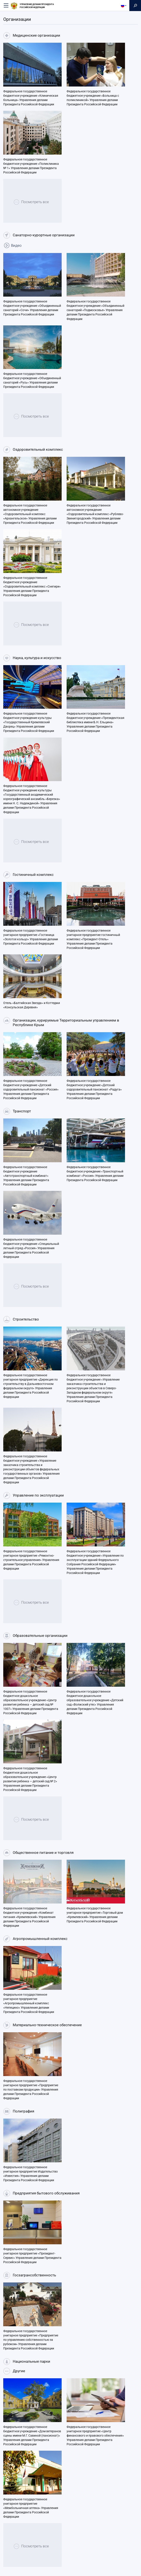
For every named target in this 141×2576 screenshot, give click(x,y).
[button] (123, 5)
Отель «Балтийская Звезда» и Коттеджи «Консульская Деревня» (31, 1005)
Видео (16, 245)
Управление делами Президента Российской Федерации (37, 5)
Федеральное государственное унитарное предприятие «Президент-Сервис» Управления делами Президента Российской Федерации (32, 2255)
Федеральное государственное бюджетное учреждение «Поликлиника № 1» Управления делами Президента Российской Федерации (31, 166)
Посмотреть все (35, 202)
